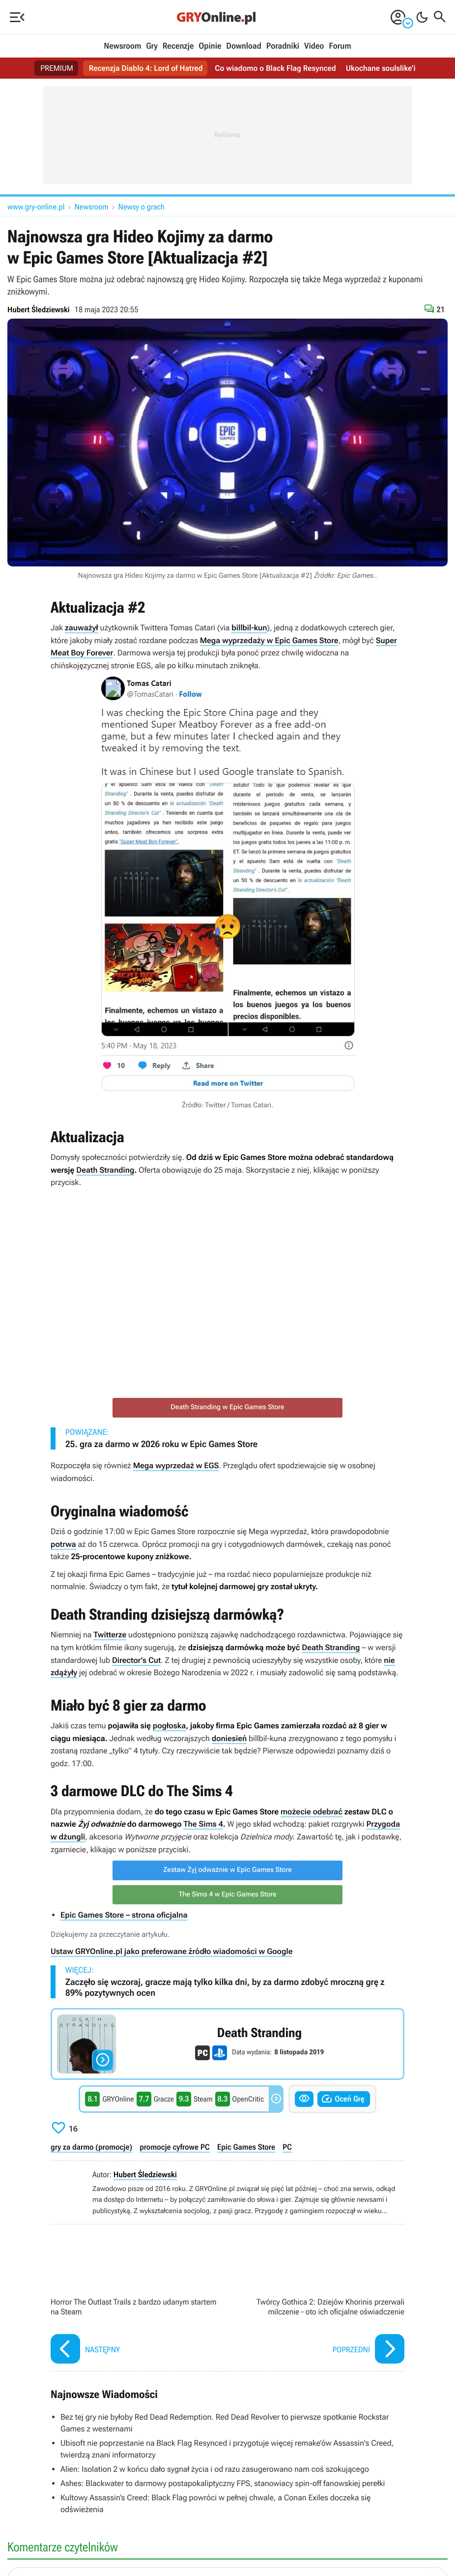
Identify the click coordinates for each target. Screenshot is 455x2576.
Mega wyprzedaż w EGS (176, 1465)
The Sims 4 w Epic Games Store (227, 1894)
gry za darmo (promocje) (91, 2147)
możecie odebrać (311, 1811)
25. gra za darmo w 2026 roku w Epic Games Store (161, 1444)
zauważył (81, 627)
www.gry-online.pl (36, 206)
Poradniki (282, 46)
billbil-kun (249, 627)
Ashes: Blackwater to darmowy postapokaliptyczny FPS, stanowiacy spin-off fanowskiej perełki (222, 2483)
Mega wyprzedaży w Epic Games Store (269, 640)
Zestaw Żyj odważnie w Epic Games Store (227, 1870)
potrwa (63, 1544)
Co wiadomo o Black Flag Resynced (276, 68)
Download (243, 46)
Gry (152, 46)
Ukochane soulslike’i (382, 68)
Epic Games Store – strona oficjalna (123, 1915)
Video (314, 46)
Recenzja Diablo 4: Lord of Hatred (144, 68)
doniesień (229, 1738)
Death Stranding (105, 1170)
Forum (340, 46)
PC (287, 2147)
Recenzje (178, 46)
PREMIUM (54, 68)
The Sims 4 (203, 1824)
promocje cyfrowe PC (175, 2147)
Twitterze (109, 1634)
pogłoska (169, 1725)
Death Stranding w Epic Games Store (227, 1407)
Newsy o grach (141, 206)
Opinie (210, 46)
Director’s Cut (136, 1660)
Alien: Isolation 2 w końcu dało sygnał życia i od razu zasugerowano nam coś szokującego (214, 2469)
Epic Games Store (246, 2147)
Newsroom (122, 46)
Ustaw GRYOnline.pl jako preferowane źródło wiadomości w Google (171, 1951)
